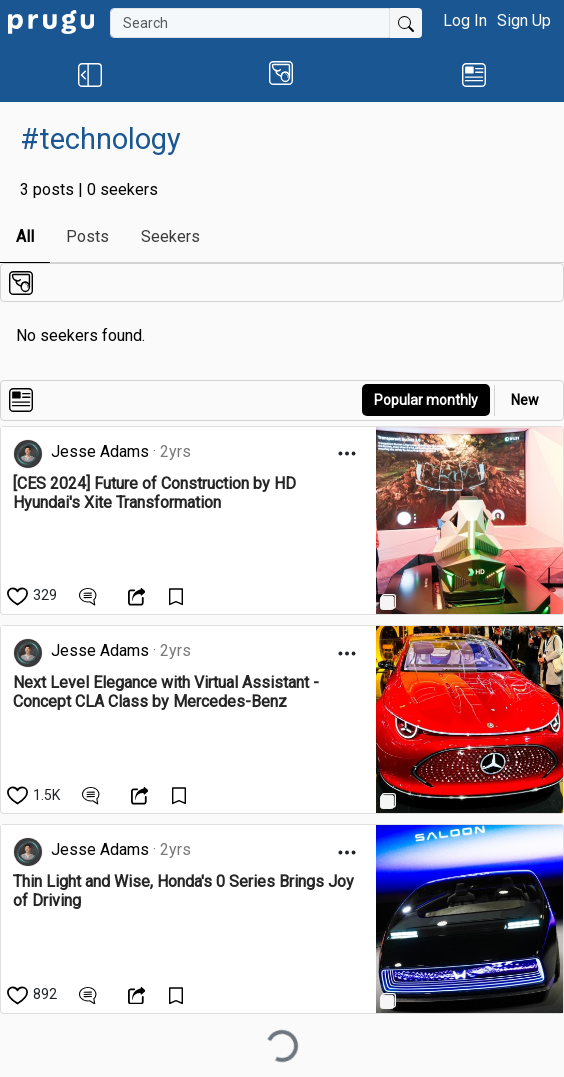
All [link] (25, 236)
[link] (51, 20)
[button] (90, 74)
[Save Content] (178, 595)
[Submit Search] (406, 23)
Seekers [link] (170, 236)
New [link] (525, 400)
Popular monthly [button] (426, 400)
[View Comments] (90, 595)
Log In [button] (465, 20)
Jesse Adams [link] (100, 451)
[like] (33, 595)
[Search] (250, 23)
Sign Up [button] (524, 20)
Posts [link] (87, 236)
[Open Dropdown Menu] (347, 453)
